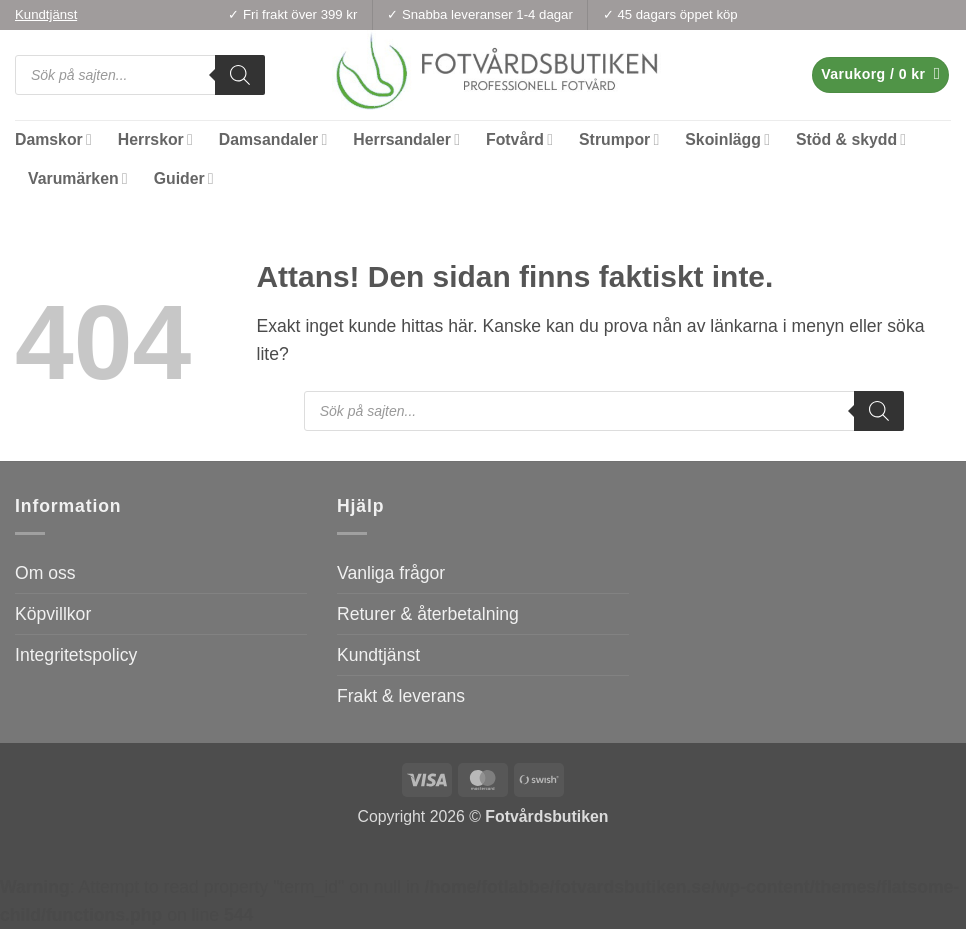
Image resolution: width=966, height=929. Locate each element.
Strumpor (619, 139)
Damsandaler (273, 139)
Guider (184, 178)
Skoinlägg (727, 139)
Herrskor (155, 139)
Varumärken (78, 178)
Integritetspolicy (76, 655)
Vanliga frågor (391, 573)
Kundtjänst (378, 655)
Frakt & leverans (401, 696)
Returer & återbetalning (428, 614)
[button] (880, 75)
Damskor (53, 139)
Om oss (45, 573)
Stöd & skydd (851, 139)
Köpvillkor (53, 614)
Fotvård (519, 139)
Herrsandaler (406, 139)
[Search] (240, 75)
